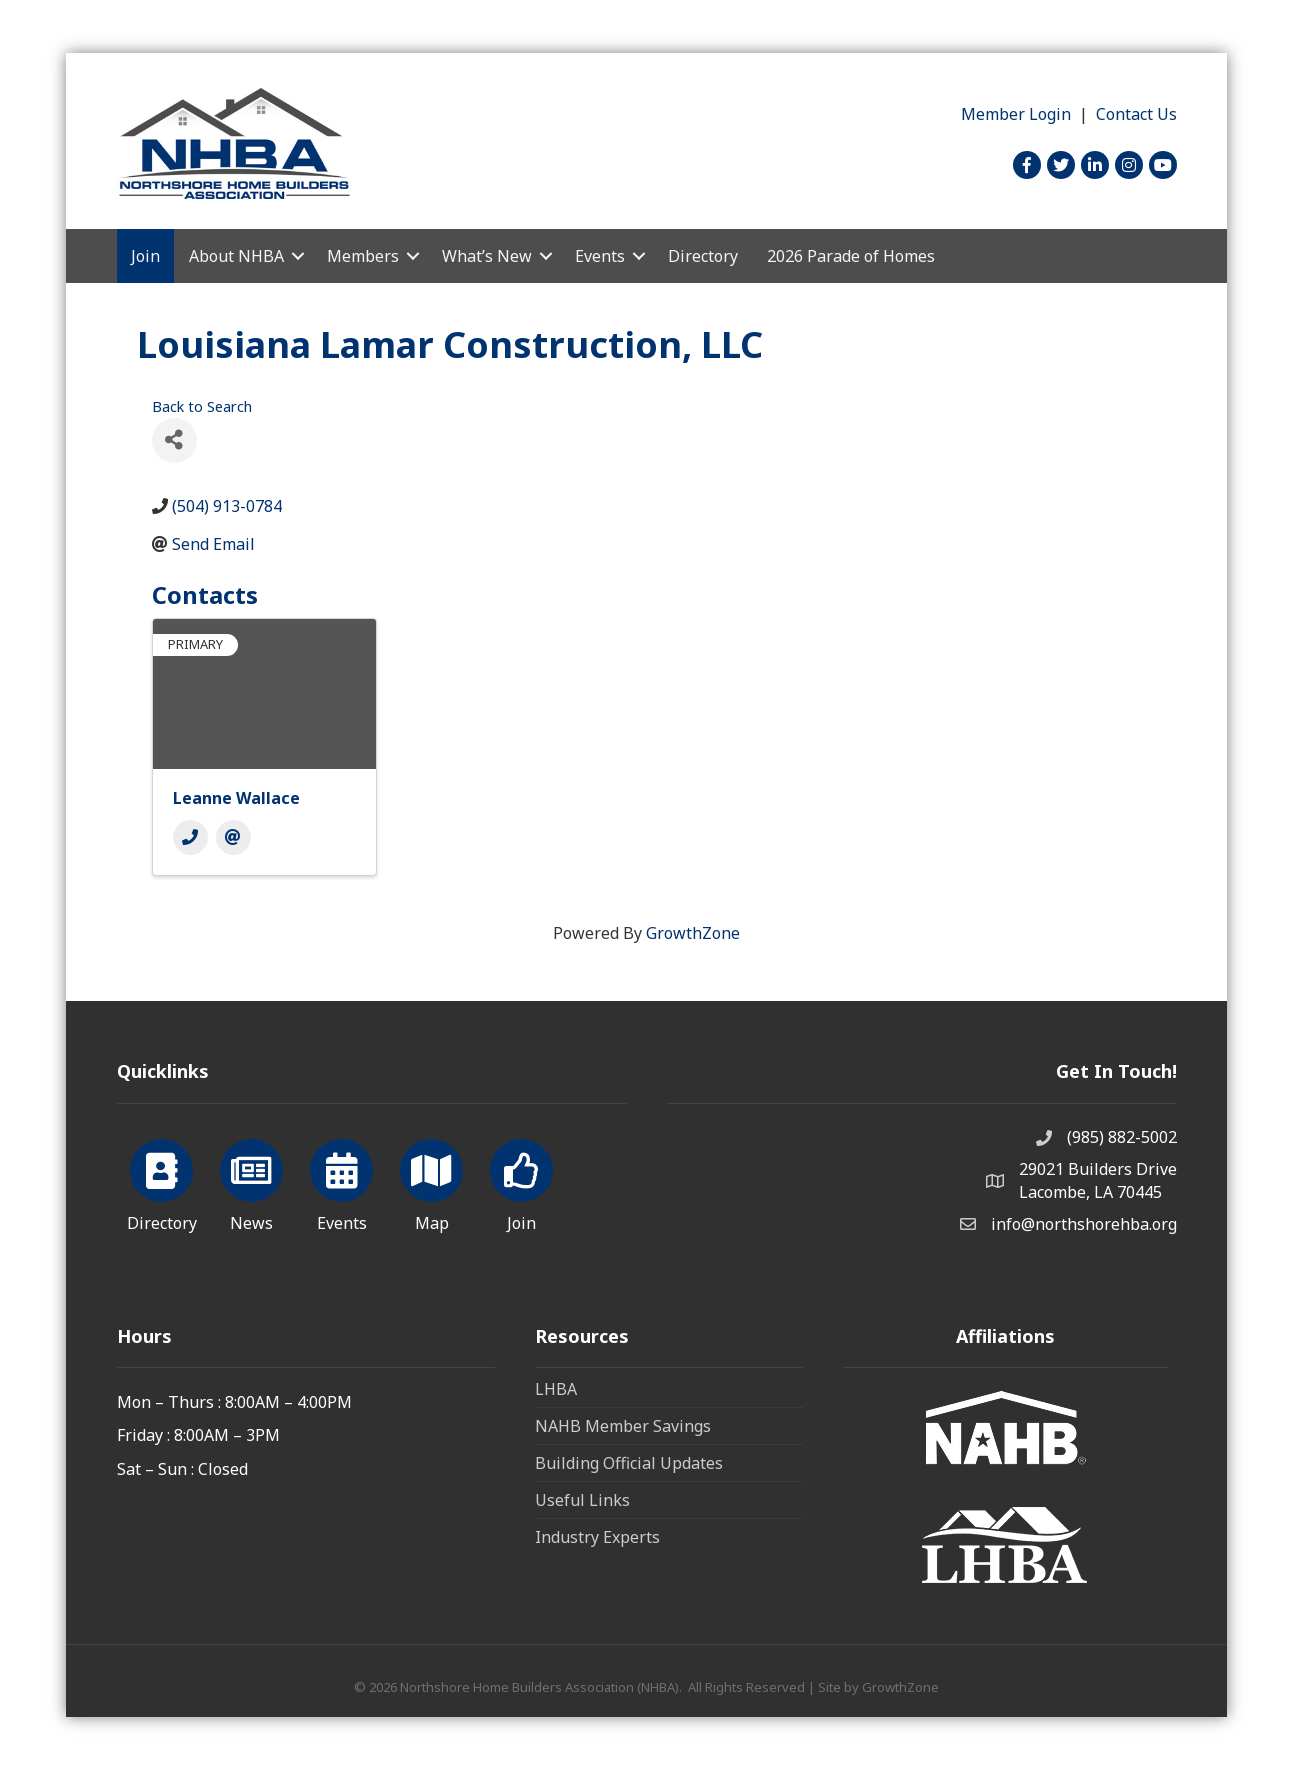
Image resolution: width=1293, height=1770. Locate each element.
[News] (251, 1182)
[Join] (521, 1182)
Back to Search (202, 406)
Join (145, 256)
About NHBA (236, 256)
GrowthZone (693, 933)
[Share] (174, 440)
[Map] (431, 1182)
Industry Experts (597, 1537)
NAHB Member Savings (623, 1426)
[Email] (233, 837)
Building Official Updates (629, 1463)
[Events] (341, 1182)
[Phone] (190, 837)
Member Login (1016, 114)
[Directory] (161, 1182)
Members (363, 256)
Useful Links (582, 1500)
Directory (703, 256)
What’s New (487, 256)
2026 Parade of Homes (851, 256)
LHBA (556, 1389)
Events (600, 256)
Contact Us (1136, 114)
